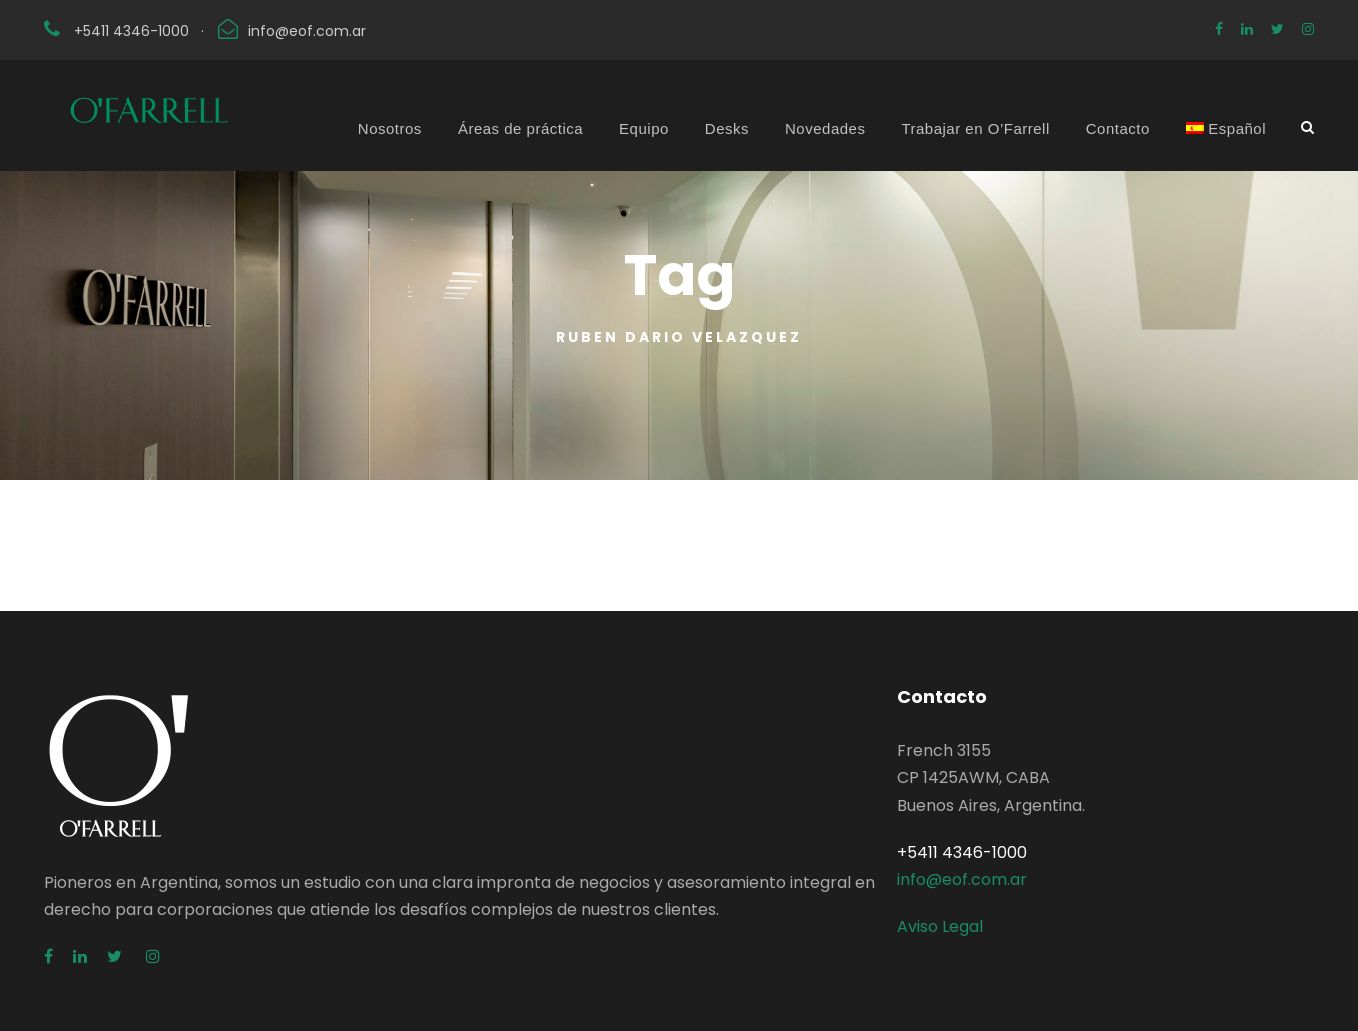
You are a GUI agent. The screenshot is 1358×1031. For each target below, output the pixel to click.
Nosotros (390, 128)
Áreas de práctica (520, 128)
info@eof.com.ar (307, 31)
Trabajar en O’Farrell (975, 128)
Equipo (644, 128)
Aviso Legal (940, 926)
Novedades (825, 128)
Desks (727, 128)
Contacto (1118, 128)
